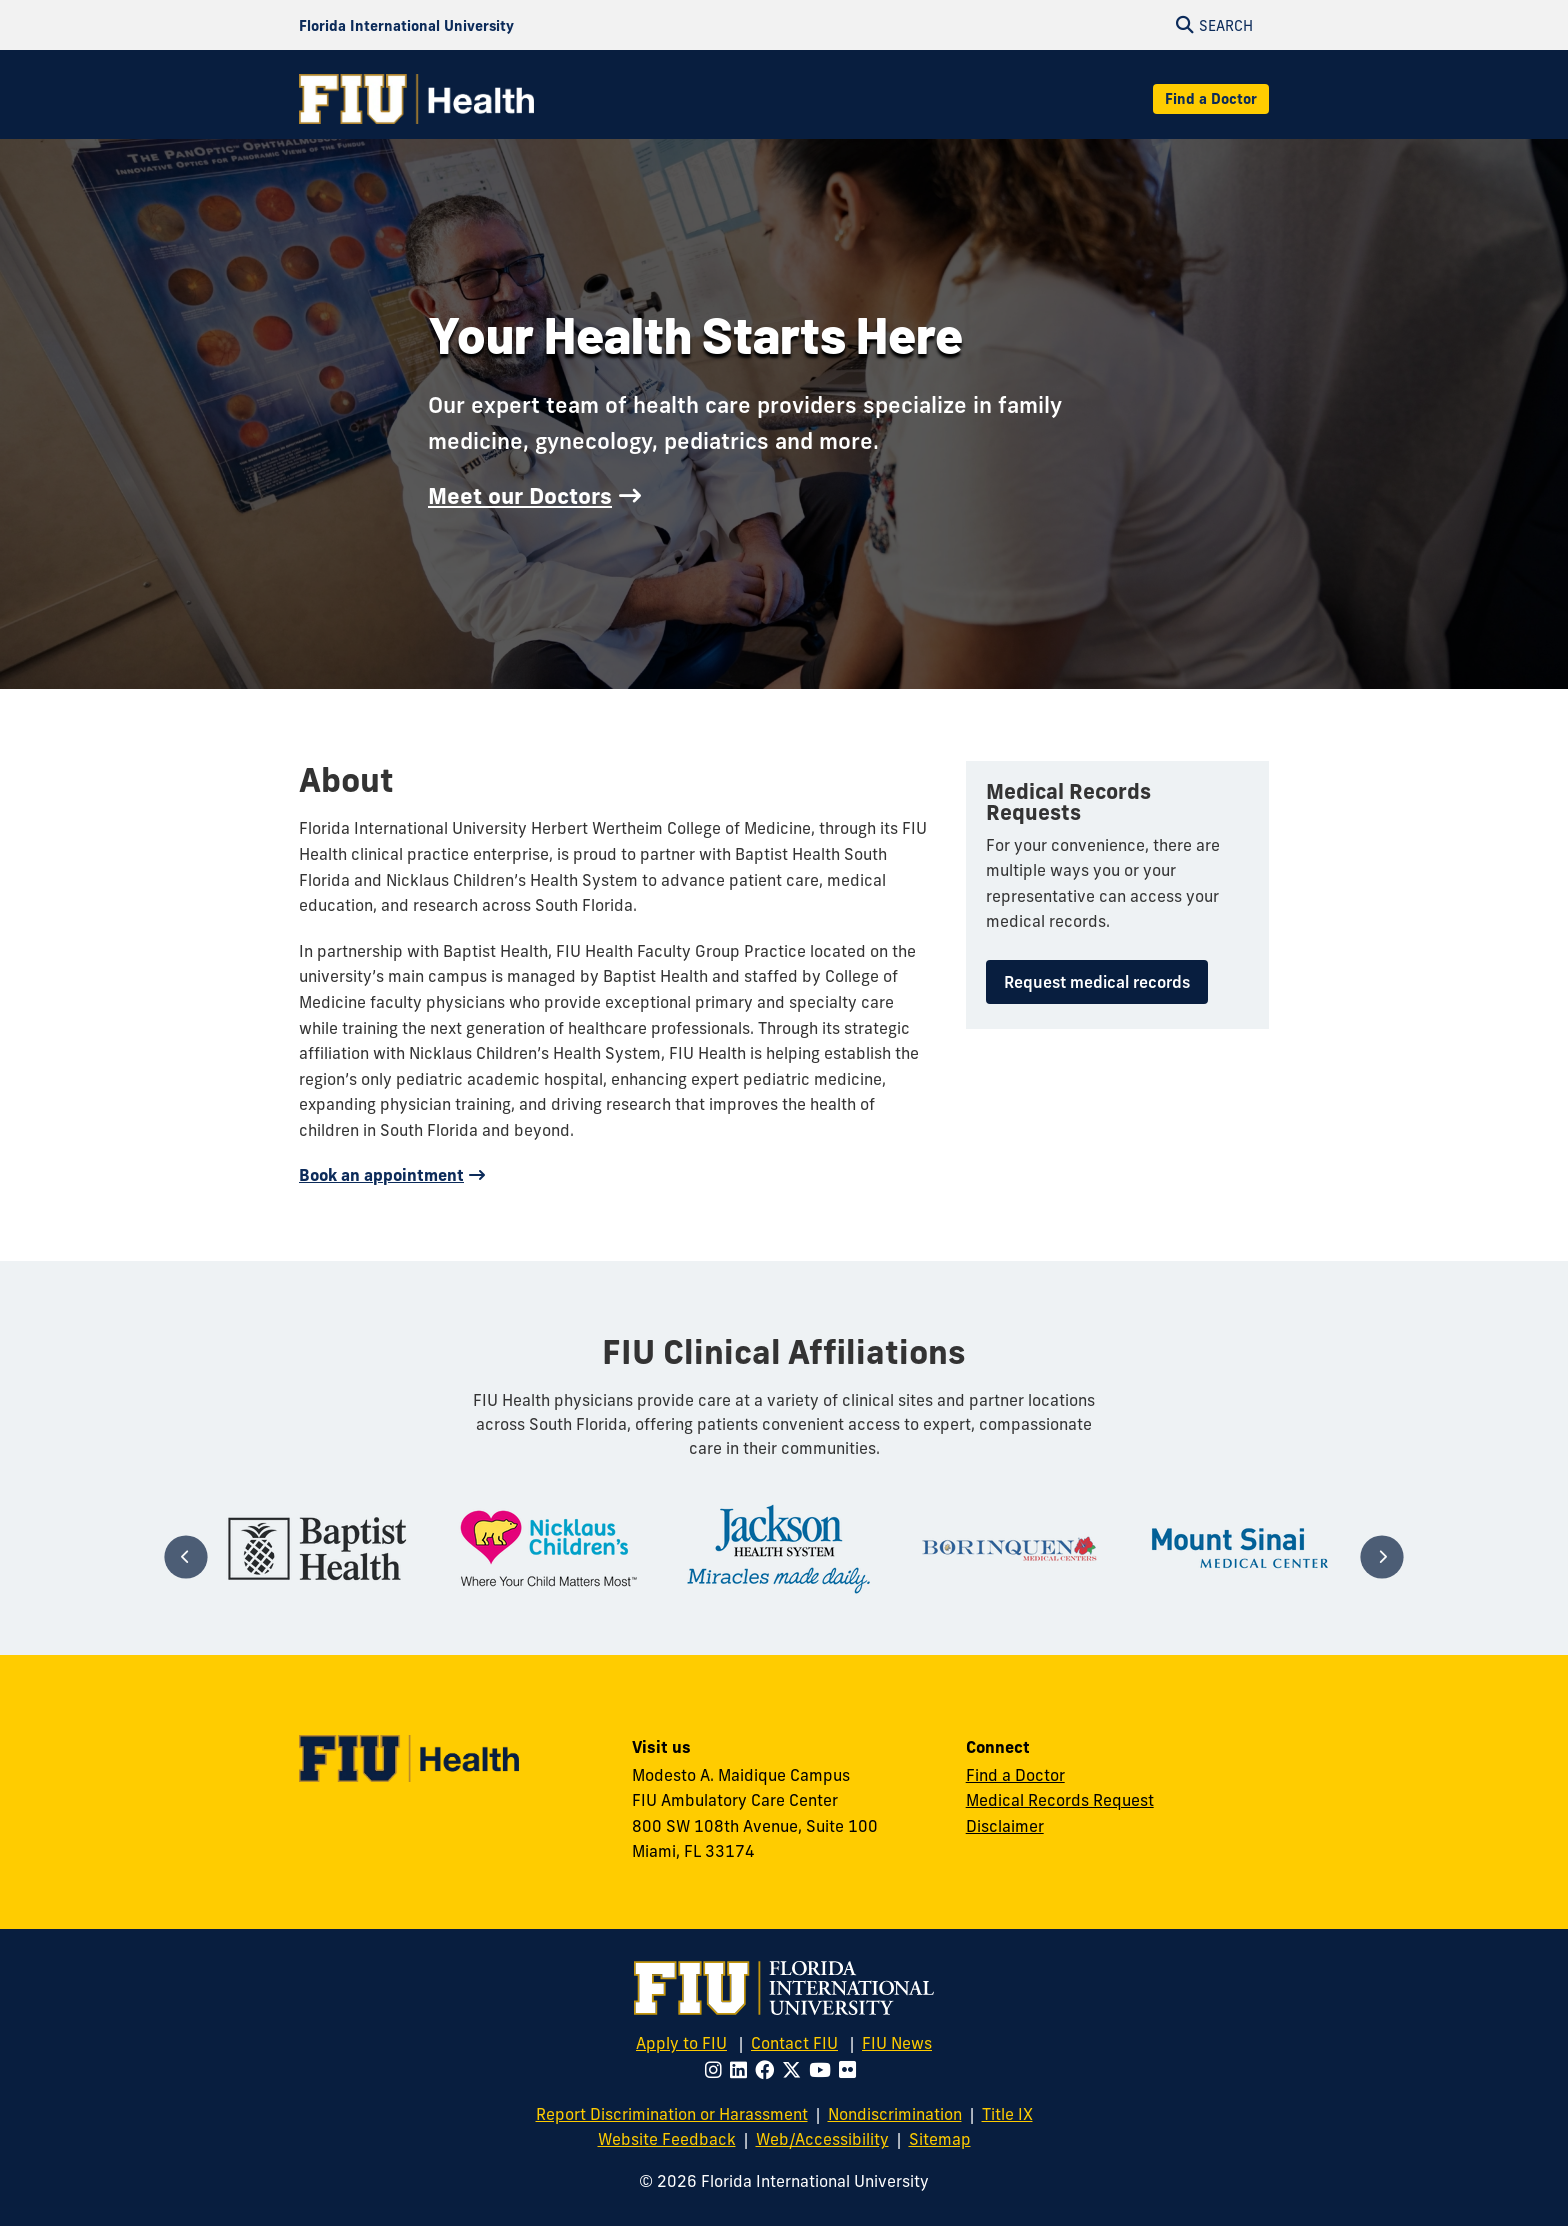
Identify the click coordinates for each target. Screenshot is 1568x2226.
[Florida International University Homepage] (406, 25)
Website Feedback (667, 2139)
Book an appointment (381, 1175)
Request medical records (1097, 982)
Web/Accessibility (822, 2139)
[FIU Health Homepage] (416, 99)
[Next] (1381, 1556)
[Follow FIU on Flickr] (851, 2070)
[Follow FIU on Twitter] (795, 2070)
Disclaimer (1005, 1826)
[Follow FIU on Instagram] (717, 2070)
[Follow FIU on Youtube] (824, 2070)
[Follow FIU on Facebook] (768, 2070)
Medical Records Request (1060, 1800)
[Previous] (185, 1556)
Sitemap (940, 2139)
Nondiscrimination (895, 2114)
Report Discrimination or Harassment (672, 2114)
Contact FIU (794, 2043)
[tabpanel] (317, 1548)
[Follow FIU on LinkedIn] (742, 2070)
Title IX (1007, 2114)
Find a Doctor (1211, 99)
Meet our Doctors (520, 496)
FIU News (897, 2043)
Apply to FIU (681, 2043)
